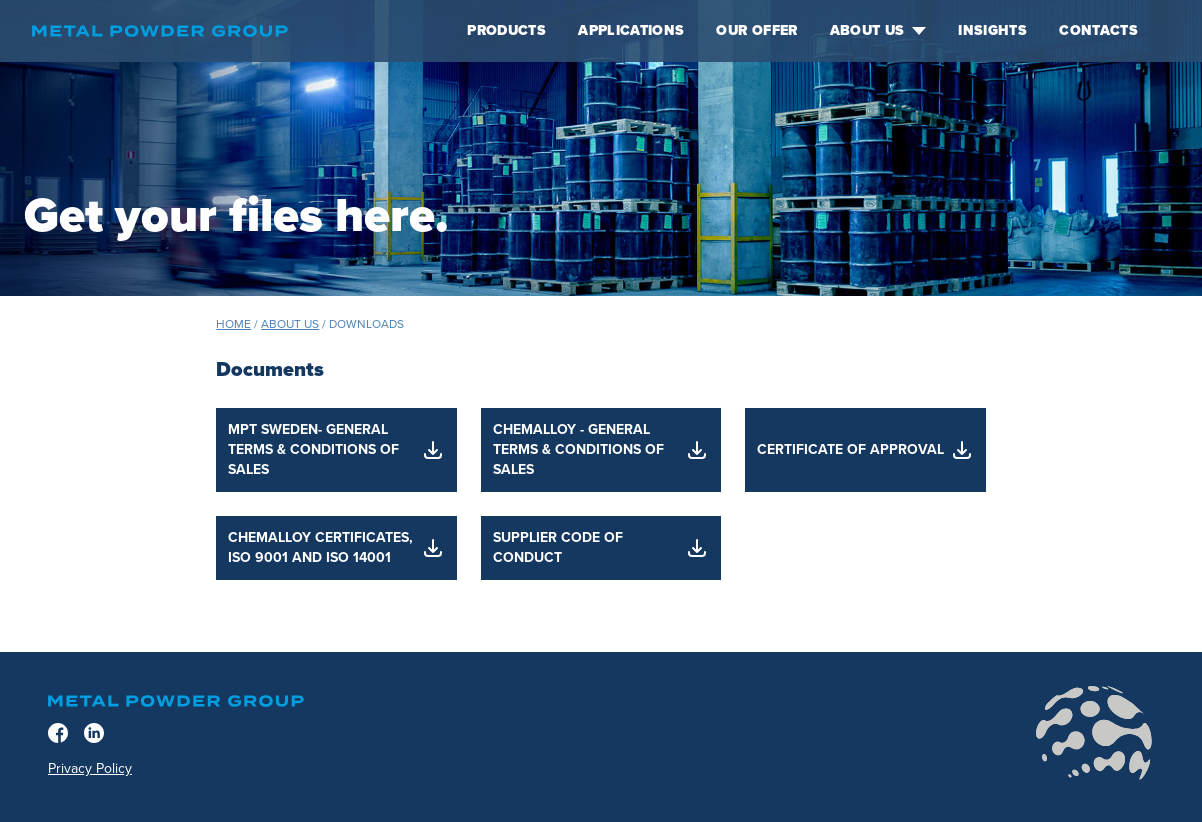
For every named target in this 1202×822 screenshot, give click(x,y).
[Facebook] (58, 733)
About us (878, 31)
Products (506, 31)
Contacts (1098, 31)
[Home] (233, 31)
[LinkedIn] (94, 733)
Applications (631, 31)
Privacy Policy (90, 768)
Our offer (756, 31)
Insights (992, 31)
